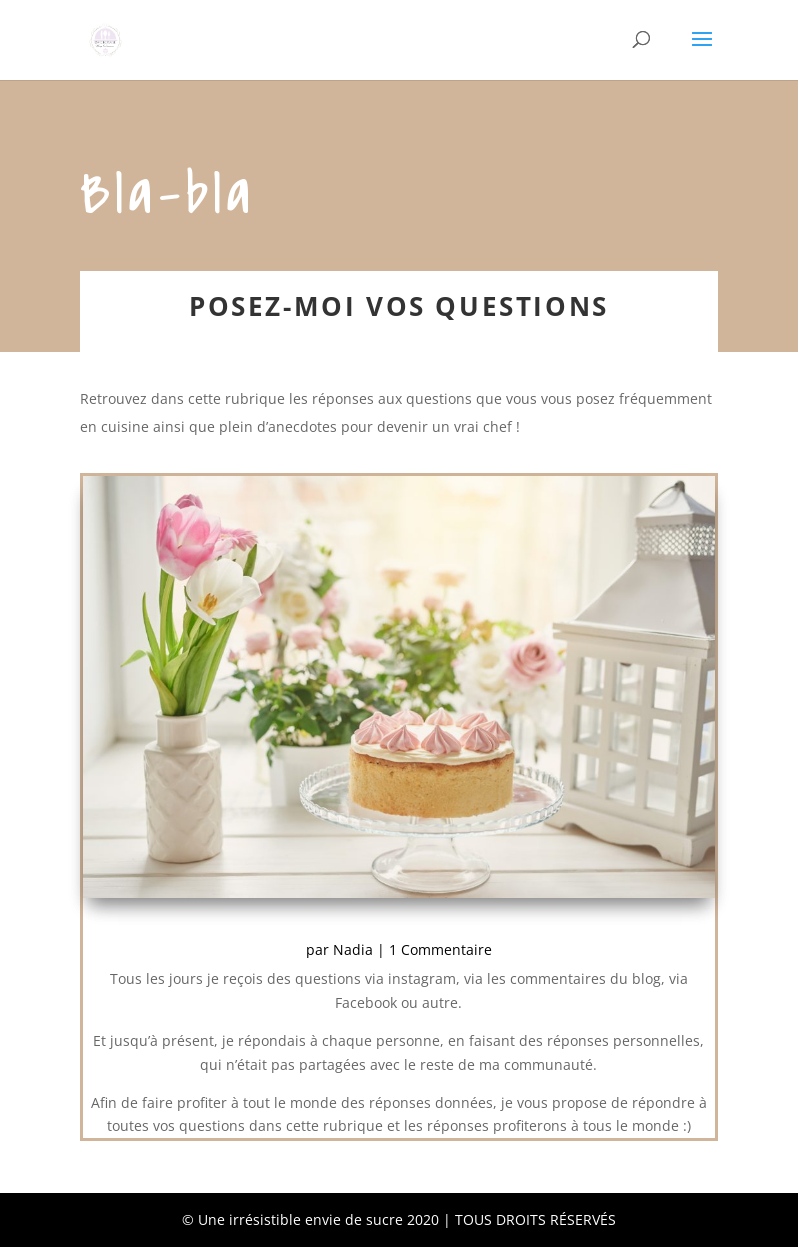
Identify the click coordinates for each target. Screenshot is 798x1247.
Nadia (353, 949)
